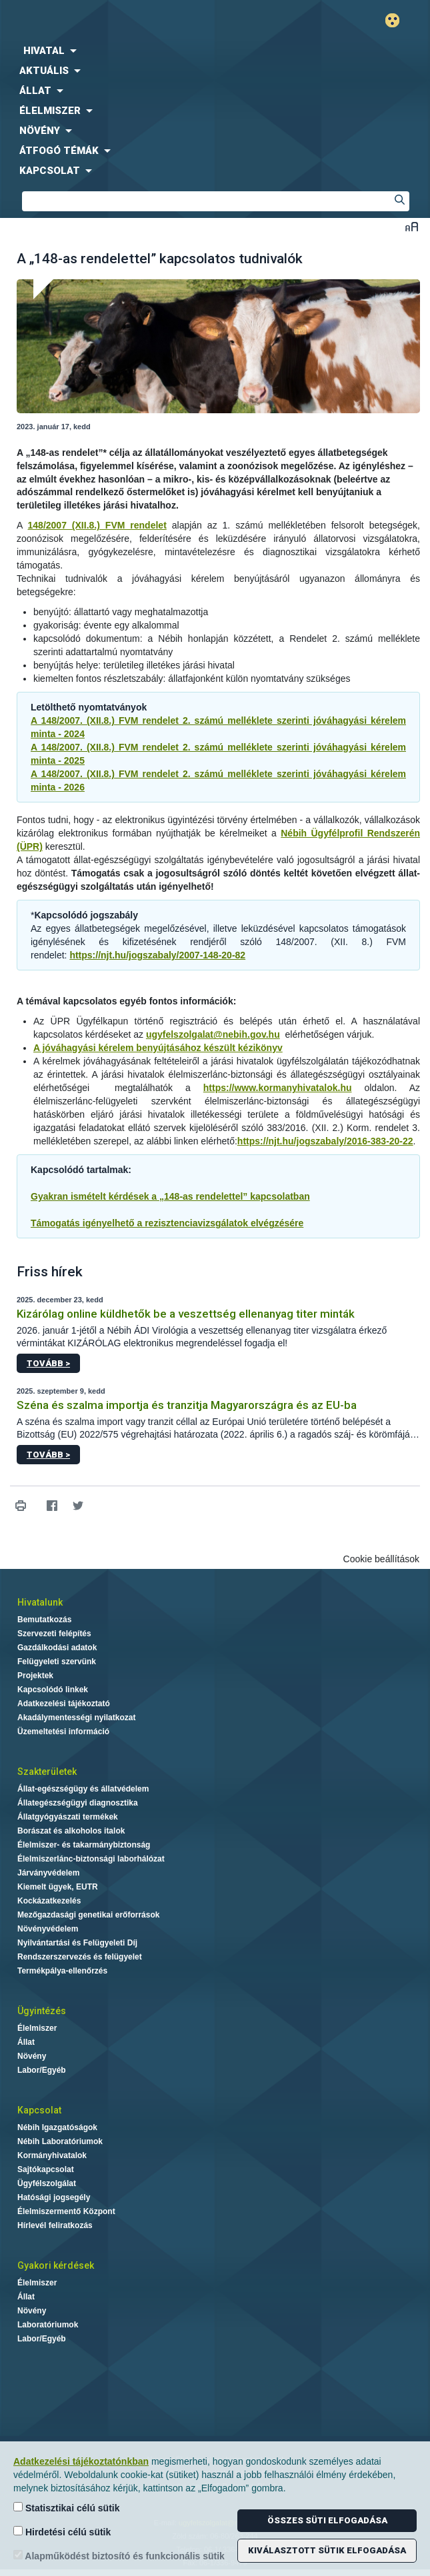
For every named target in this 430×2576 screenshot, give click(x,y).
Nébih (107, 21)
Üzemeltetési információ (63, 1731)
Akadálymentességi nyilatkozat (76, 1717)
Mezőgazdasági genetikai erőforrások (88, 1915)
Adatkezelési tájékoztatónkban (81, 2461)
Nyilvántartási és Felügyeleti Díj (77, 1942)
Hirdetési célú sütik (62, 2531)
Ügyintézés (41, 2010)
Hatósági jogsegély (53, 2197)
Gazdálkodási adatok (57, 1647)
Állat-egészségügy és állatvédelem (83, 1789)
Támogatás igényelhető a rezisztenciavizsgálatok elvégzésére (167, 1223)
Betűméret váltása (411, 226)
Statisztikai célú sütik (66, 2507)
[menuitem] (215, 51)
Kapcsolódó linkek (52, 1689)
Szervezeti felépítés (54, 1633)
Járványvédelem (48, 1873)
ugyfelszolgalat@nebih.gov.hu (213, 1034)
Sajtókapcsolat (45, 2169)
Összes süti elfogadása (327, 2520)
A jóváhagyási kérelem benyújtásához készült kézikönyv (158, 1047)
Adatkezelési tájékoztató (63, 1703)
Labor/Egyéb (41, 2070)
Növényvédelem (47, 1928)
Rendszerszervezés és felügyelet (79, 1956)
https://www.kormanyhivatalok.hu (277, 1087)
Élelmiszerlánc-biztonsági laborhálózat (91, 1859)
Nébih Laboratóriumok (60, 2141)
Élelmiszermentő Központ (66, 2211)
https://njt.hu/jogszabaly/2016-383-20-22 (325, 1141)
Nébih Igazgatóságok (57, 2127)
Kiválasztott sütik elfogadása (327, 2550)
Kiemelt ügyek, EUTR (57, 1887)
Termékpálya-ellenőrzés (62, 1970)
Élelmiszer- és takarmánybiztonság (83, 1845)
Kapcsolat (39, 2110)
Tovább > (48, 1363)
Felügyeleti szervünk (56, 1661)
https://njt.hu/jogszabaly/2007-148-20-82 (157, 955)
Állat (26, 2042)
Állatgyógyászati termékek (67, 1817)
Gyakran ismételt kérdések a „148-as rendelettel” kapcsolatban (170, 1196)
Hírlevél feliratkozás (55, 2225)
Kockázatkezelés (49, 1901)
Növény (31, 2056)
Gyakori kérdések (55, 2265)
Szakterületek (47, 1771)
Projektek (35, 1675)
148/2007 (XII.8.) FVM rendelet (97, 525)
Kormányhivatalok (52, 2155)
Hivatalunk (40, 1602)
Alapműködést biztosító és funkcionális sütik (119, 2555)
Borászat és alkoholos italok (71, 1831)
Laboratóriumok (47, 2324)
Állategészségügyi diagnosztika (77, 1803)
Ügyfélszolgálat (46, 2183)
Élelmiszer (37, 2028)
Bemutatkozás (44, 1619)
